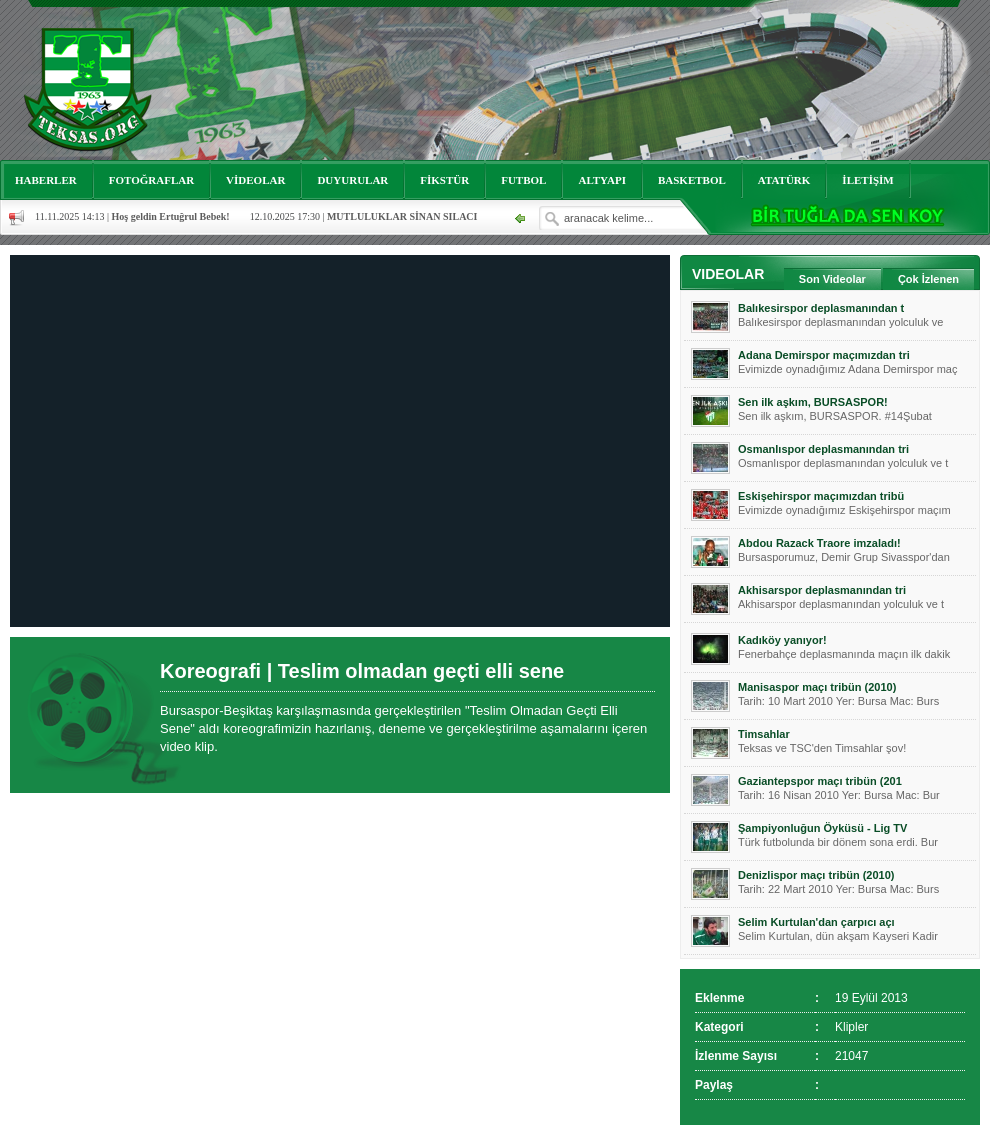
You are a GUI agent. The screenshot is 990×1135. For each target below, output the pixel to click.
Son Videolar (832, 279)
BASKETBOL (692, 180)
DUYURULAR (352, 180)
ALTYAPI (602, 180)
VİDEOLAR (255, 180)
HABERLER (46, 180)
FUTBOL (523, 180)
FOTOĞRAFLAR (151, 180)
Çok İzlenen (928, 279)
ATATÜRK (784, 180)
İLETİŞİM (867, 180)
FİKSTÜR (444, 180)
